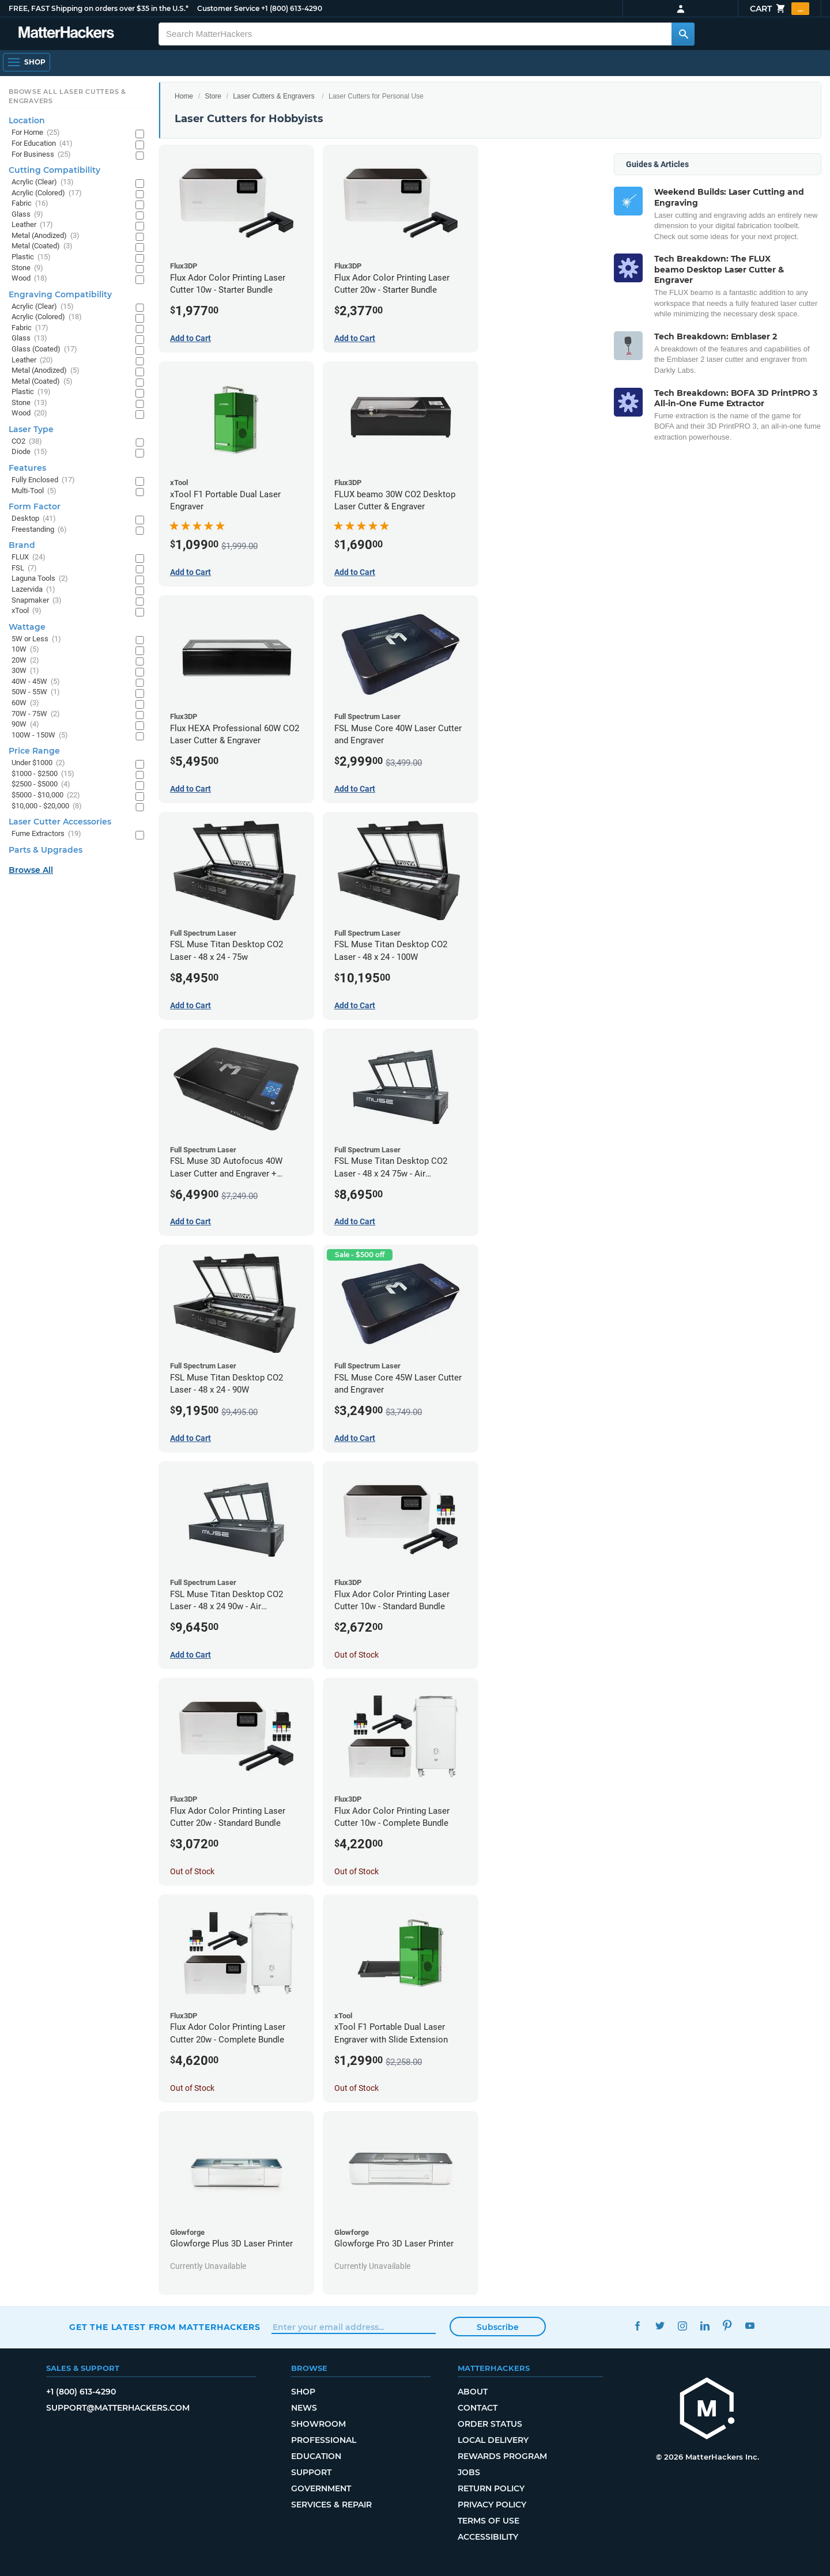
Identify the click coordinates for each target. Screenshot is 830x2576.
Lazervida (33, 589)
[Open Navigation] (26, 62)
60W (25, 703)
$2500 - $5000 (41, 784)
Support (311, 2472)
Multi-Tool (34, 491)
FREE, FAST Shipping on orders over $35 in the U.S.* (98, 8)
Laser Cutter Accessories (60, 821)
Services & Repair (331, 2504)
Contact (477, 2408)
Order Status (490, 2424)
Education (316, 2456)
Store (213, 96)
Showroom (318, 2424)
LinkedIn (705, 2326)
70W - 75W (36, 714)
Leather (32, 225)
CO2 (27, 441)
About (473, 2391)
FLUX (29, 557)
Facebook (637, 2326)
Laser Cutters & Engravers (273, 96)
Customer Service (228, 8)
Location (27, 120)
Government (321, 2488)
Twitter (660, 2326)
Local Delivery (493, 2440)
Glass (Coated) (44, 349)
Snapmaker (37, 600)
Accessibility (488, 2537)
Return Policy (491, 2488)
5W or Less (36, 639)
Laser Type (31, 429)
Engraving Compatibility (60, 294)
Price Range (34, 751)
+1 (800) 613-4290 (291, 8)
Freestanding (39, 529)
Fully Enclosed (43, 480)
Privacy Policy (492, 2504)
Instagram (682, 2326)
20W (25, 660)
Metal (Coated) (42, 246)
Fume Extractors (46, 834)
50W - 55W (36, 692)
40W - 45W (36, 681)
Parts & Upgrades (45, 850)
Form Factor (35, 506)
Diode (29, 452)
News (304, 2408)
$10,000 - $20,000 (47, 806)
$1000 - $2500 (43, 774)
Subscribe (498, 2327)
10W (25, 649)
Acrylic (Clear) (43, 182)
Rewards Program (502, 2456)
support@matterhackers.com (118, 2408)
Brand (22, 545)
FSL (24, 568)
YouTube (750, 2326)
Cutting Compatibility (54, 170)
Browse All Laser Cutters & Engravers (67, 96)
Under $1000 (38, 763)
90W (25, 724)
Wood (29, 278)
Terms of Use (488, 2521)
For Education (42, 143)
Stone (27, 268)
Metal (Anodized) (46, 235)
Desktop (34, 518)
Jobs (469, 2472)
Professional (323, 2440)
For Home (36, 132)
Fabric (30, 203)
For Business (41, 154)
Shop (303, 2391)
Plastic (31, 257)
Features (27, 468)
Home (184, 96)
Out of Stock (356, 1654)
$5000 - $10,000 (46, 795)
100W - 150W (40, 735)
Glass (27, 214)
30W (25, 670)
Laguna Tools (40, 578)
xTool (27, 611)
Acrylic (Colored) (47, 193)
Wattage (27, 627)
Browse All (31, 870)
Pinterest (727, 2326)
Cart (779, 8)
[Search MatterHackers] (683, 34)
